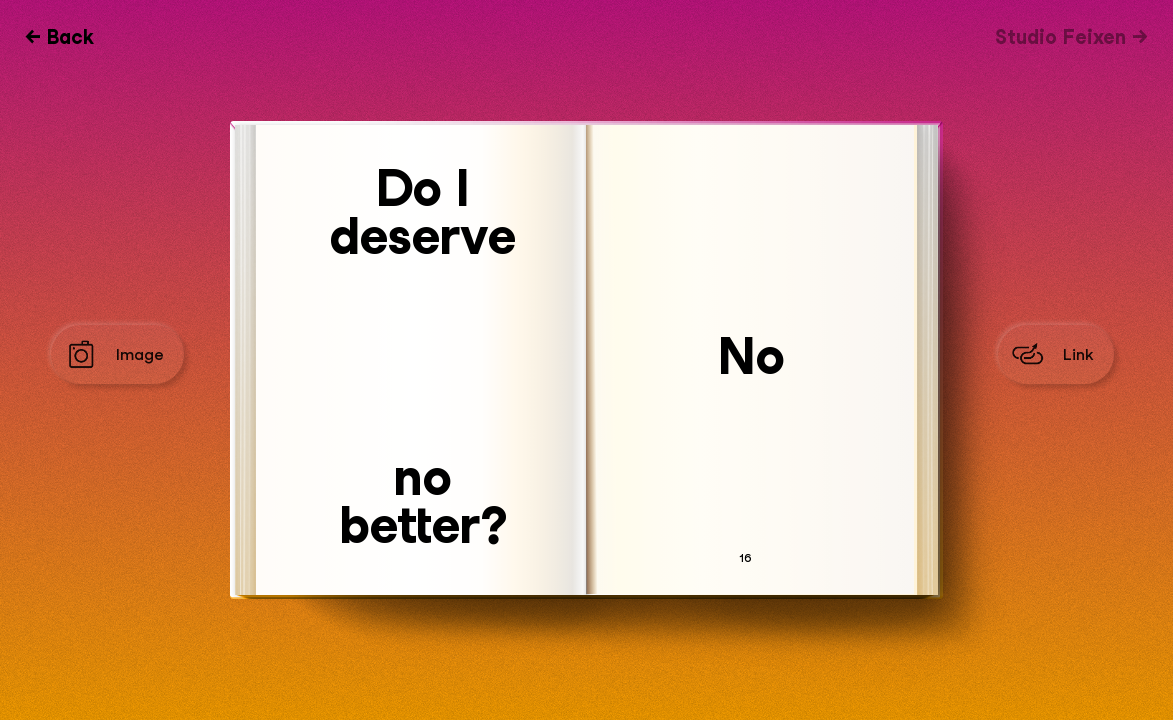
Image (140, 354)
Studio (1060, 37)
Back (70, 37)
